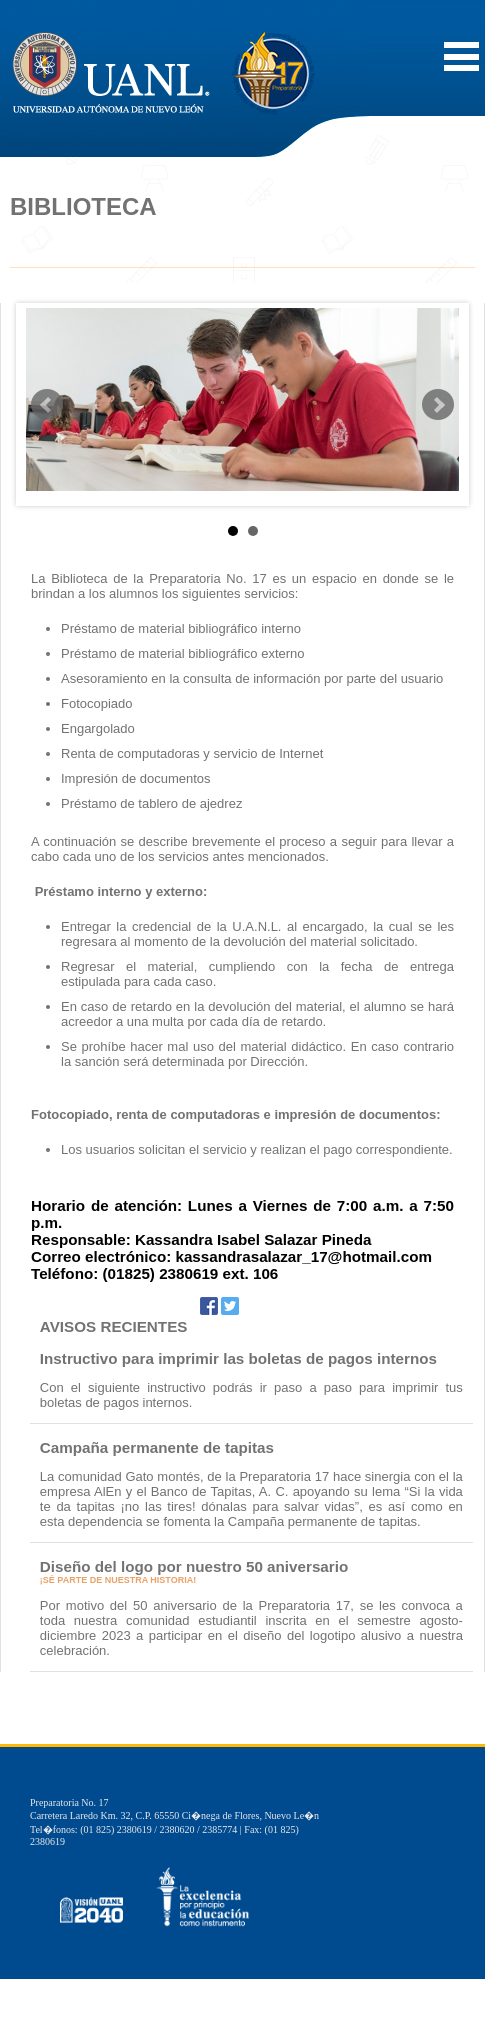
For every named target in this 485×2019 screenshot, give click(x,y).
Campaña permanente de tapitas (157, 1447)
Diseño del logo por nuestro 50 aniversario (194, 1566)
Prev (47, 405)
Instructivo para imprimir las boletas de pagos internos (238, 1358)
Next (438, 405)
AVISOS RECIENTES (114, 1326)
